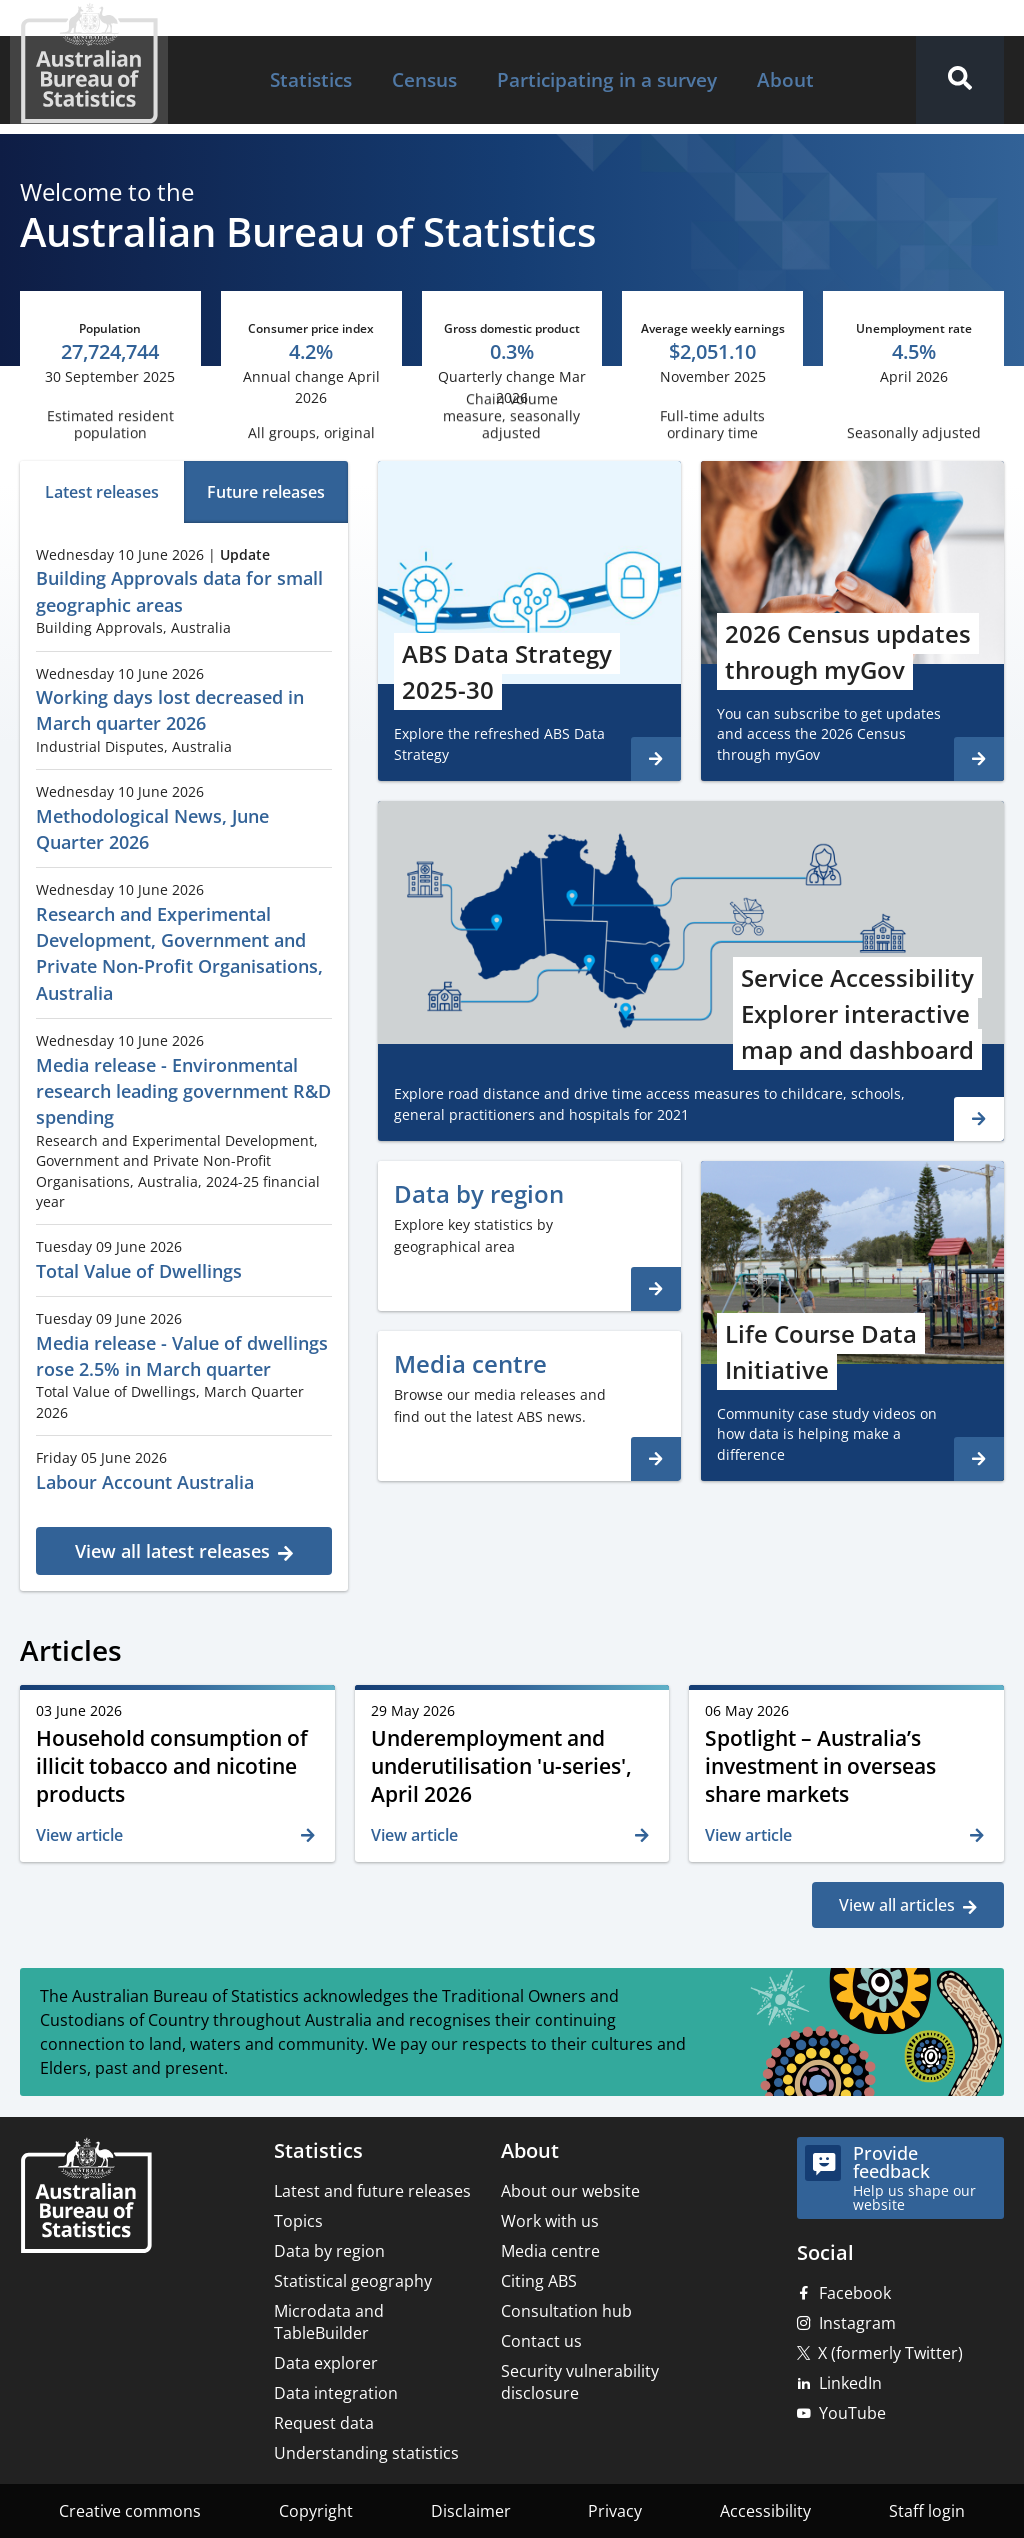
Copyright (316, 2511)
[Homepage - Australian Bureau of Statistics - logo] (89, 63)
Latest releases (102, 492)
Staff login (927, 2511)
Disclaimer (471, 2511)
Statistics (311, 79)
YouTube (852, 2413)
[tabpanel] (184, 1054)
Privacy (615, 2511)
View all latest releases (172, 1551)
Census (424, 79)
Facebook (855, 2293)
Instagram (857, 2323)
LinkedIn (850, 2383)
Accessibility (765, 2511)
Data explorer (326, 2363)
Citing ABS (539, 2281)
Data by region (329, 2251)
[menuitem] (311, 80)
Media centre (550, 2251)
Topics (298, 2221)
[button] (960, 80)
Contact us (541, 2341)
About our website (570, 2191)
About (785, 79)
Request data (324, 2423)
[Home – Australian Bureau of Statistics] (86, 2197)
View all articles (897, 1905)
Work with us (550, 2221)
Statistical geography (353, 2281)
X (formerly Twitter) (890, 2353)
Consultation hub (566, 2311)
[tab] (102, 492)
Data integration (336, 2393)
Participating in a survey (607, 79)
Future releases (266, 492)
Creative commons (130, 2511)
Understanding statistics (366, 2453)
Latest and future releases (372, 2191)
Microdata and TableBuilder (329, 2322)
